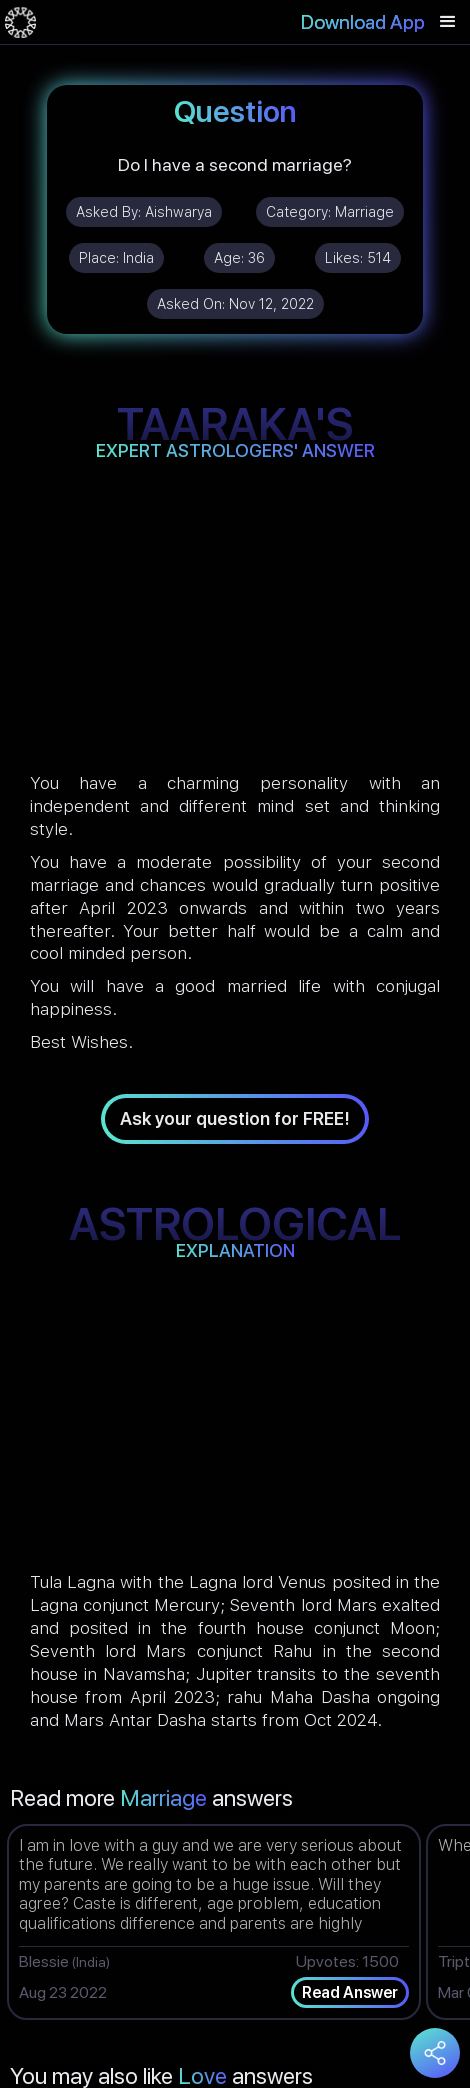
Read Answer (350, 1992)
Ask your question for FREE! (235, 1118)
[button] (448, 22)
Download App (363, 22)
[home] (20, 22)
